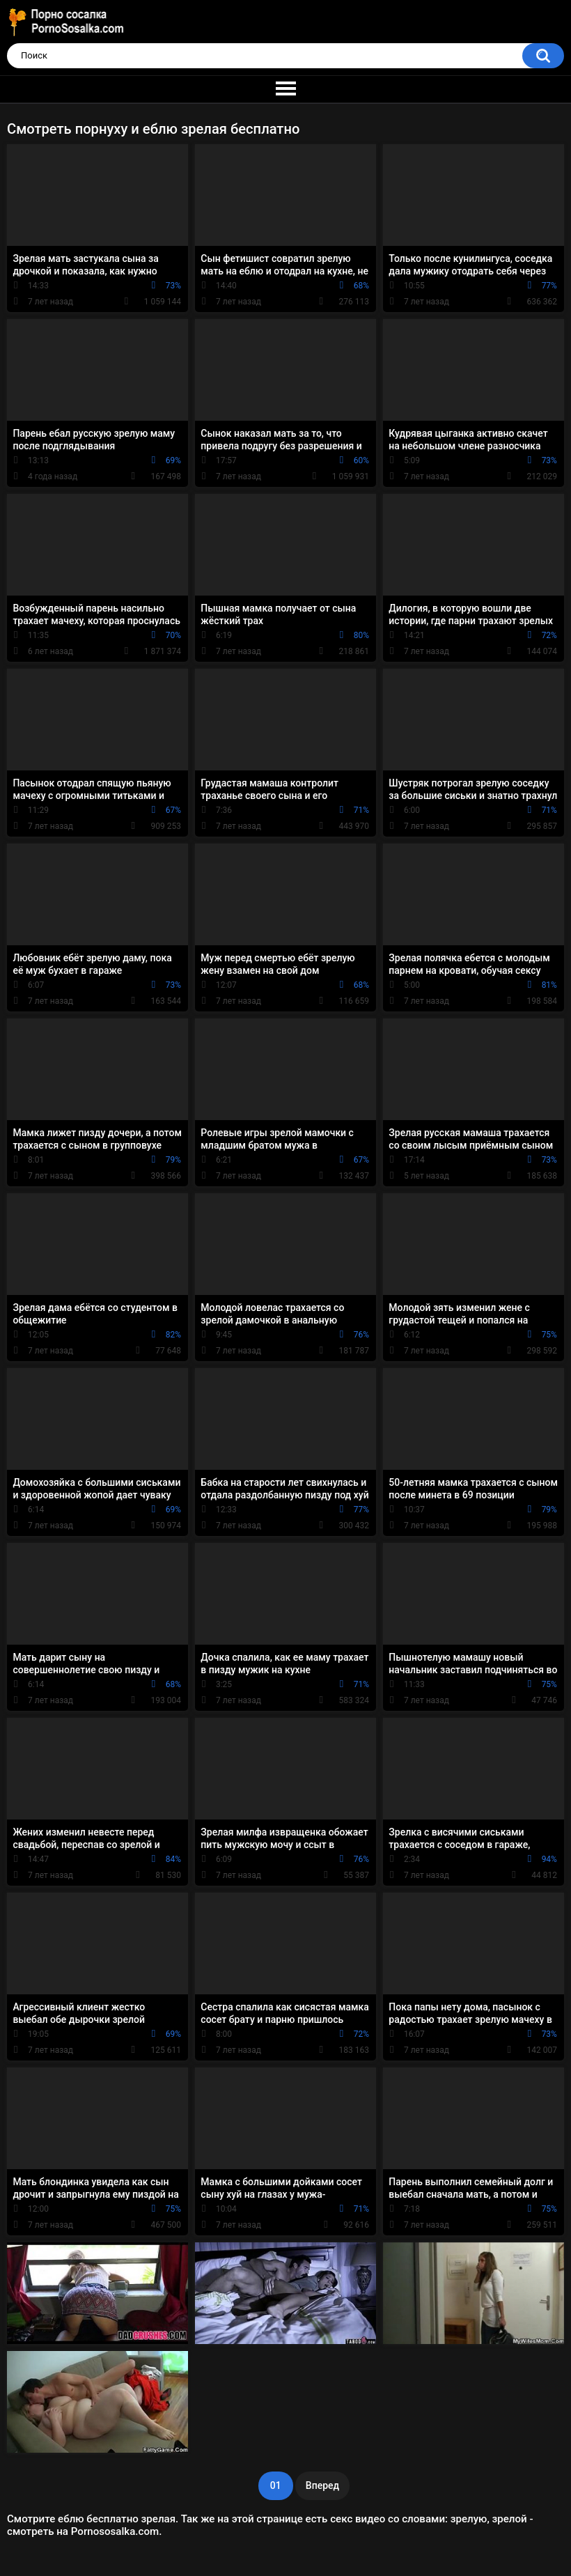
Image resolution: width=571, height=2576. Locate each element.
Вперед (322, 2485)
